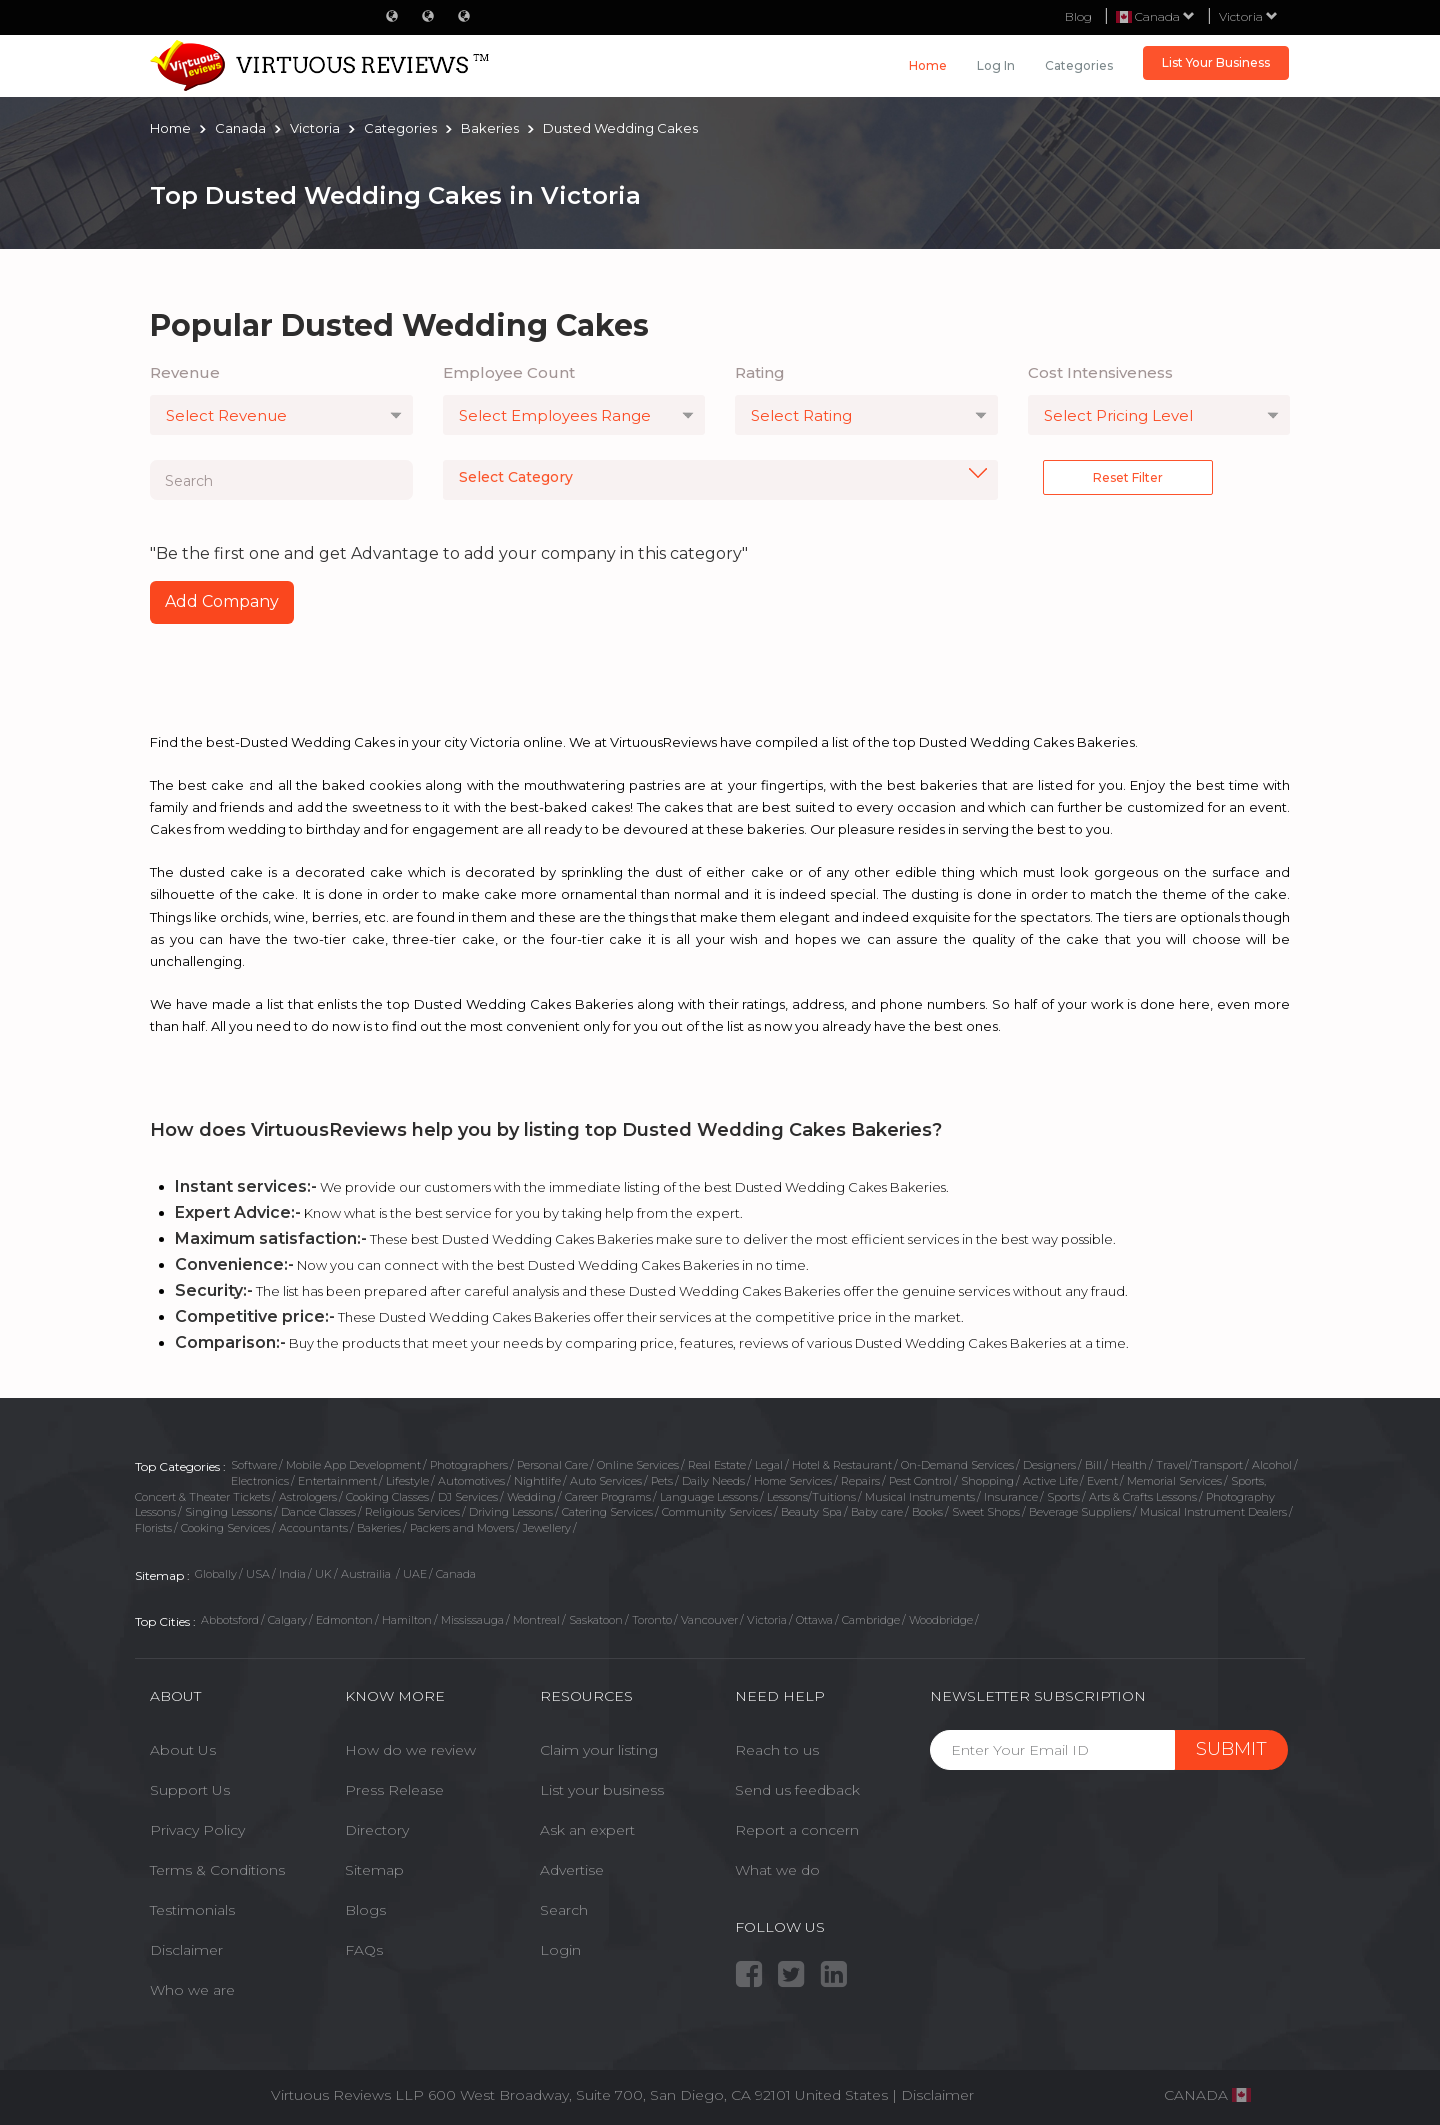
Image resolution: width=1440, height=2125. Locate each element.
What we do (777, 1870)
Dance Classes (318, 1512)
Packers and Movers (462, 1528)
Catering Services (607, 1512)
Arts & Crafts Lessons (1143, 1497)
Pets (662, 1481)
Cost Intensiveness (1100, 372)
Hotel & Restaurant (842, 1465)
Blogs (365, 1910)
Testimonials (192, 1910)
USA (258, 1574)
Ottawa (814, 1620)
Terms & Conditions (217, 1870)
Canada (456, 1574)
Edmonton (344, 1620)
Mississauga (472, 1620)
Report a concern (797, 1830)
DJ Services (468, 1497)
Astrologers (308, 1497)
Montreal (536, 1620)
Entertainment (337, 1481)
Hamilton (407, 1620)
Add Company (222, 601)
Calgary (287, 1620)
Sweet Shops (986, 1512)
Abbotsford (230, 1620)
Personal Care (552, 1465)
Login (560, 1950)
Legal (769, 1465)
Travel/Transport (1199, 1465)
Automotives (471, 1481)
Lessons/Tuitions (811, 1497)
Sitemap (374, 1870)
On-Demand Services (957, 1465)
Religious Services (412, 1512)
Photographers (469, 1465)
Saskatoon (596, 1620)
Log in (996, 65)
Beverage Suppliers (1080, 1512)
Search (564, 1910)
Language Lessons (709, 1497)
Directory (377, 1830)
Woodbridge (941, 1620)
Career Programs (608, 1497)
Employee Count (509, 372)
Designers (1049, 1465)
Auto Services (606, 1481)
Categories (1079, 65)
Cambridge (871, 1620)
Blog (1078, 16)
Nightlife (537, 1481)
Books (927, 1512)
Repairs (860, 1481)
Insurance (1011, 1497)
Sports (1063, 1497)
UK (323, 1574)
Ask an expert (587, 1830)
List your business (602, 1790)
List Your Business (1216, 62)
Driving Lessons (511, 1512)
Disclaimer (186, 1950)
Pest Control (920, 1481)
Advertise (572, 1870)
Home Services (793, 1481)
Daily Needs (713, 1481)
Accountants (313, 1528)
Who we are (192, 1990)
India (292, 1574)
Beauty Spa (811, 1512)
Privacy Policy (197, 1830)
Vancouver (709, 1620)
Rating (760, 372)
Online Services (638, 1465)
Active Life (1050, 1481)
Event (1102, 1481)
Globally (216, 1574)
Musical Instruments (920, 1497)
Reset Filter (1128, 477)
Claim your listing (599, 1750)
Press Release (394, 1790)
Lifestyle (407, 1481)
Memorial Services (1174, 1481)
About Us (183, 1750)
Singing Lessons (228, 1512)
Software (254, 1465)
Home (928, 65)
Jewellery (547, 1528)
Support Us (190, 1790)
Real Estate (717, 1465)
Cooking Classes (387, 1497)
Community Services (717, 1512)
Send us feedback (797, 1790)
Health (1129, 1465)
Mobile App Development (353, 1465)
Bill (1093, 1465)
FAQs (364, 1950)
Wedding (531, 1497)
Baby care (877, 1512)
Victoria (1248, 16)
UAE (415, 1574)
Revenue (185, 372)
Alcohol (1272, 1465)
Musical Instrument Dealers (1213, 1512)
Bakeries (379, 1528)
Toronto (652, 1620)
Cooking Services (225, 1528)
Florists (153, 1528)
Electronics (260, 1481)
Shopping (987, 1481)
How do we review (410, 1750)
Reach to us (777, 1750)
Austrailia (367, 1574)
